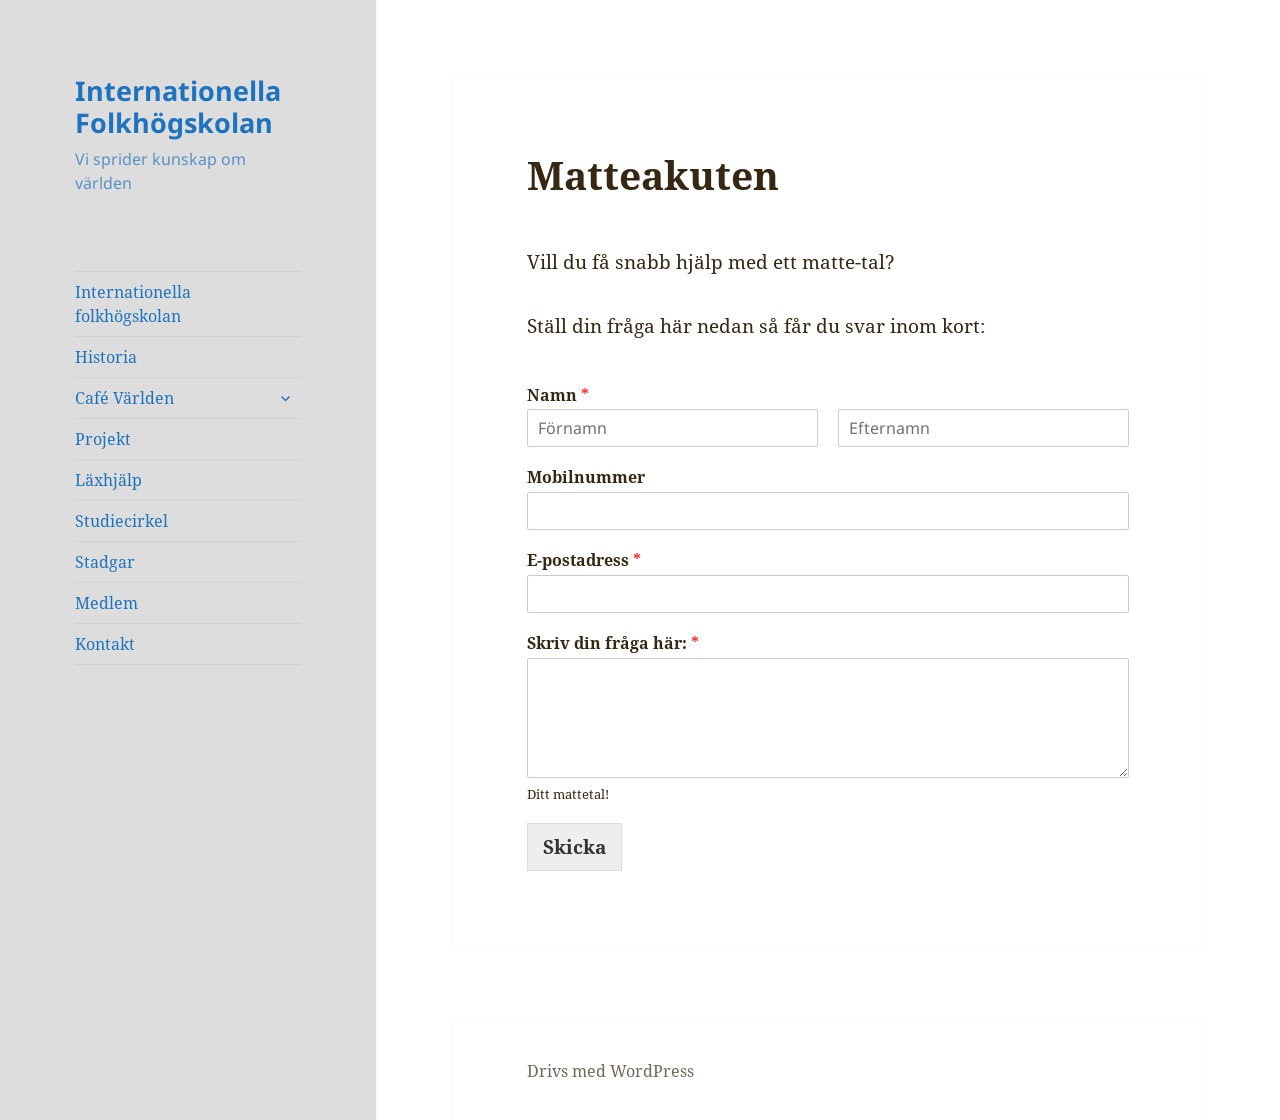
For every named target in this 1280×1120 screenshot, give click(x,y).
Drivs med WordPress (610, 1071)
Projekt (103, 439)
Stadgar (105, 562)
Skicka (574, 847)
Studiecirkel (121, 521)
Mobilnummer (586, 477)
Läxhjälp (108, 480)
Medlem (106, 603)
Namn (558, 395)
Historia (106, 357)
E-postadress (584, 560)
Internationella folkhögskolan (133, 304)
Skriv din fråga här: (613, 643)
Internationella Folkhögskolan (178, 106)
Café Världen (124, 398)
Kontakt (105, 644)
